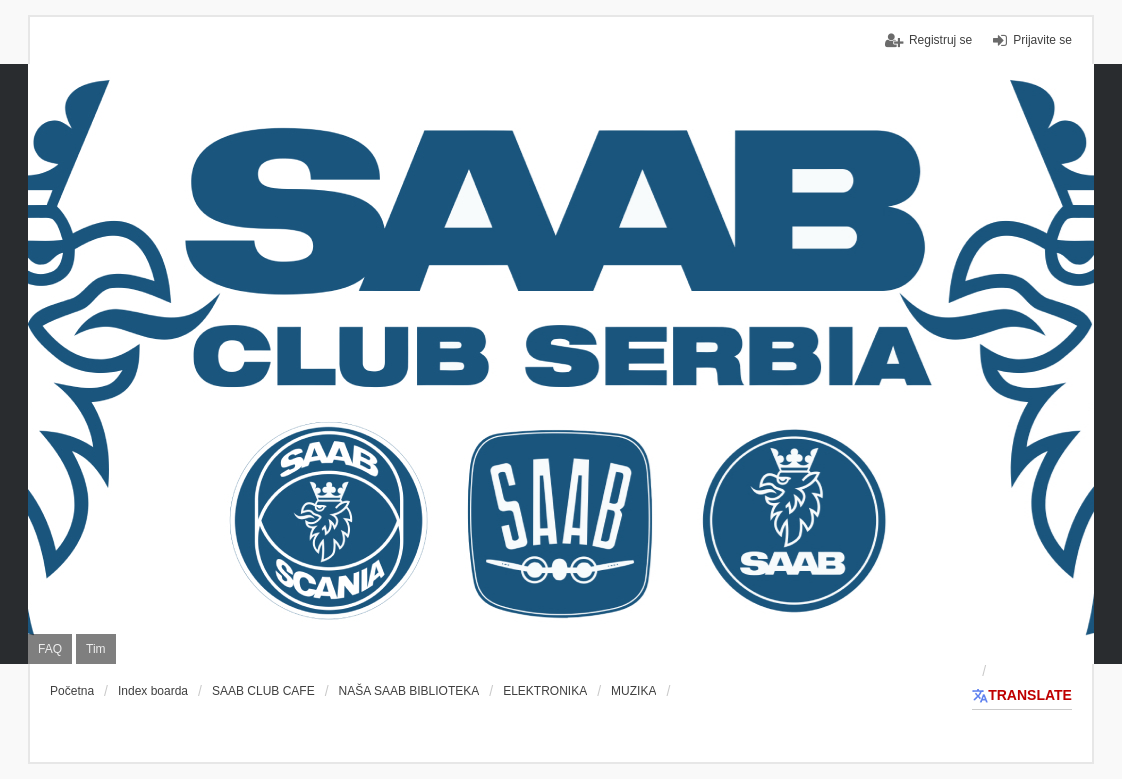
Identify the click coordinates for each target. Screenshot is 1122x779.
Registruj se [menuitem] (940, 40)
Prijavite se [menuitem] (1042, 40)
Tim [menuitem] (96, 649)
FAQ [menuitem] (50, 649)
